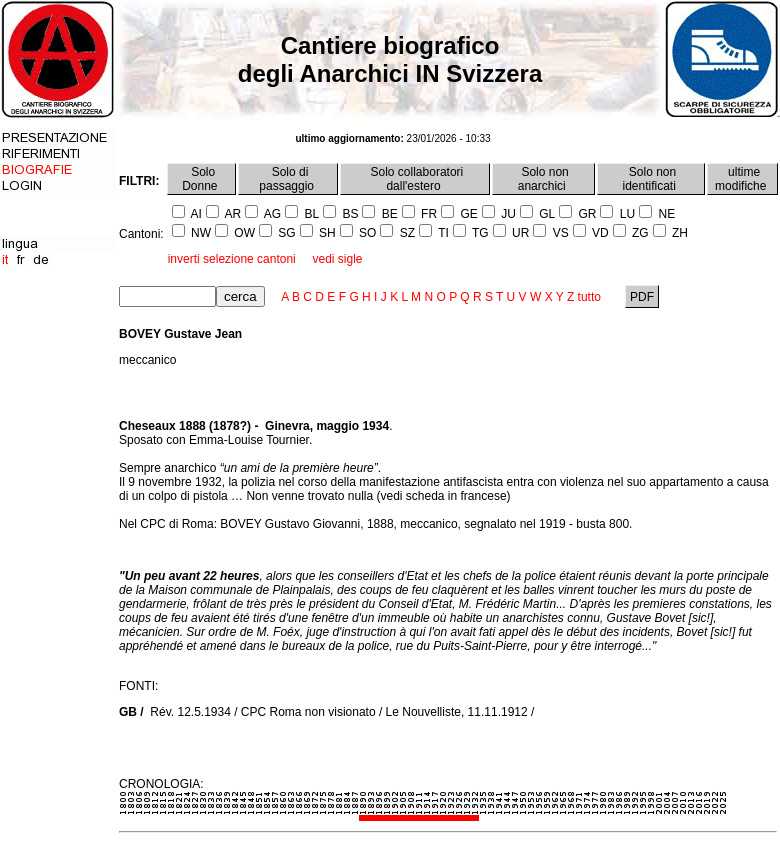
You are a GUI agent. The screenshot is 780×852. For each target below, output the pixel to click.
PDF (642, 297)
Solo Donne (201, 179)
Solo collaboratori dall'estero (415, 179)
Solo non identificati (651, 179)
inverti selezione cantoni (232, 259)
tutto (589, 297)
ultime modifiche (742, 179)
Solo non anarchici (543, 179)
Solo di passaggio (288, 179)
